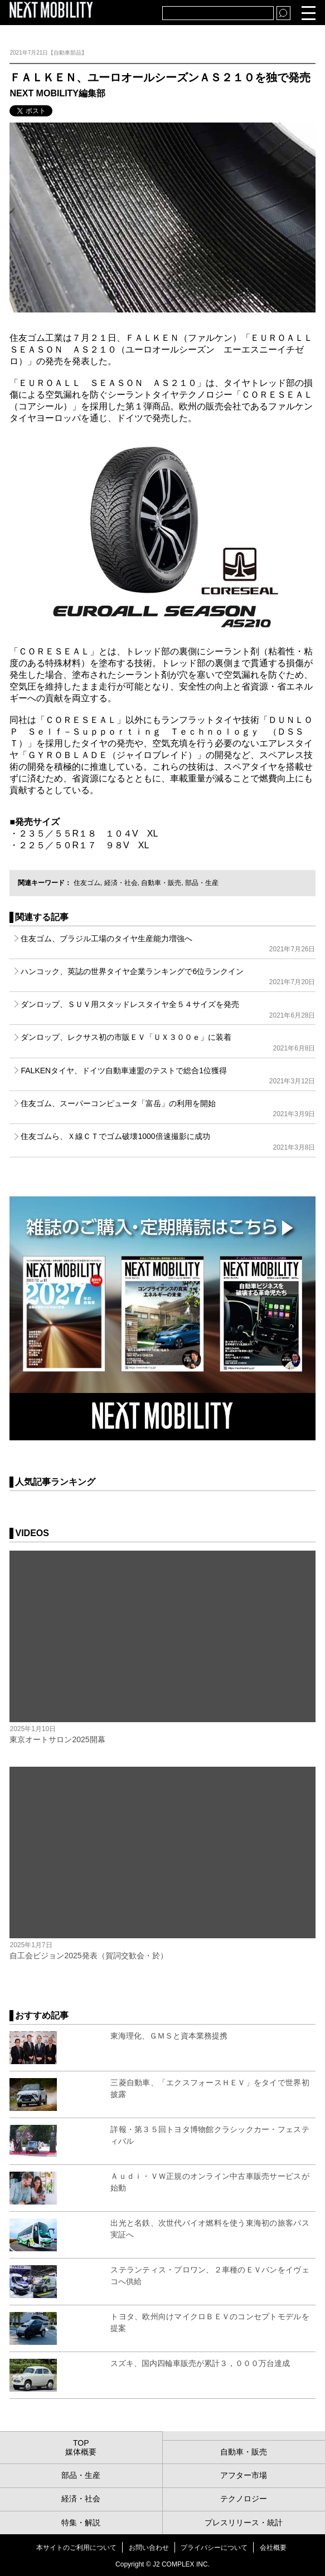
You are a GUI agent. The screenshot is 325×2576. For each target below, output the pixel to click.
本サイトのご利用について (76, 2547)
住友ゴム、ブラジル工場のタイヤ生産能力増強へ (168, 943)
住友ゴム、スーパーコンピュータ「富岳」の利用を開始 (168, 1108)
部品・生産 (202, 883)
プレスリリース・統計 (244, 2522)
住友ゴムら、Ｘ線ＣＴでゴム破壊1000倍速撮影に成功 (168, 1141)
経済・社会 (121, 883)
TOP (81, 2442)
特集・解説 (80, 2522)
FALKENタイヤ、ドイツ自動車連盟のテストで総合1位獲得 (168, 1075)
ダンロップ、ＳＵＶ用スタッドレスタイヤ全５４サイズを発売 (168, 1009)
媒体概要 (80, 2451)
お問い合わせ (149, 2547)
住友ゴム (87, 883)
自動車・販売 (161, 883)
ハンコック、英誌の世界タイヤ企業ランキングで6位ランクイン (168, 976)
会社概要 (273, 2547)
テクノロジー (243, 2498)
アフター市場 (243, 2475)
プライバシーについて (214, 2547)
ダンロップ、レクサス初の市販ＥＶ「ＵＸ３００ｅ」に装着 (168, 1042)
